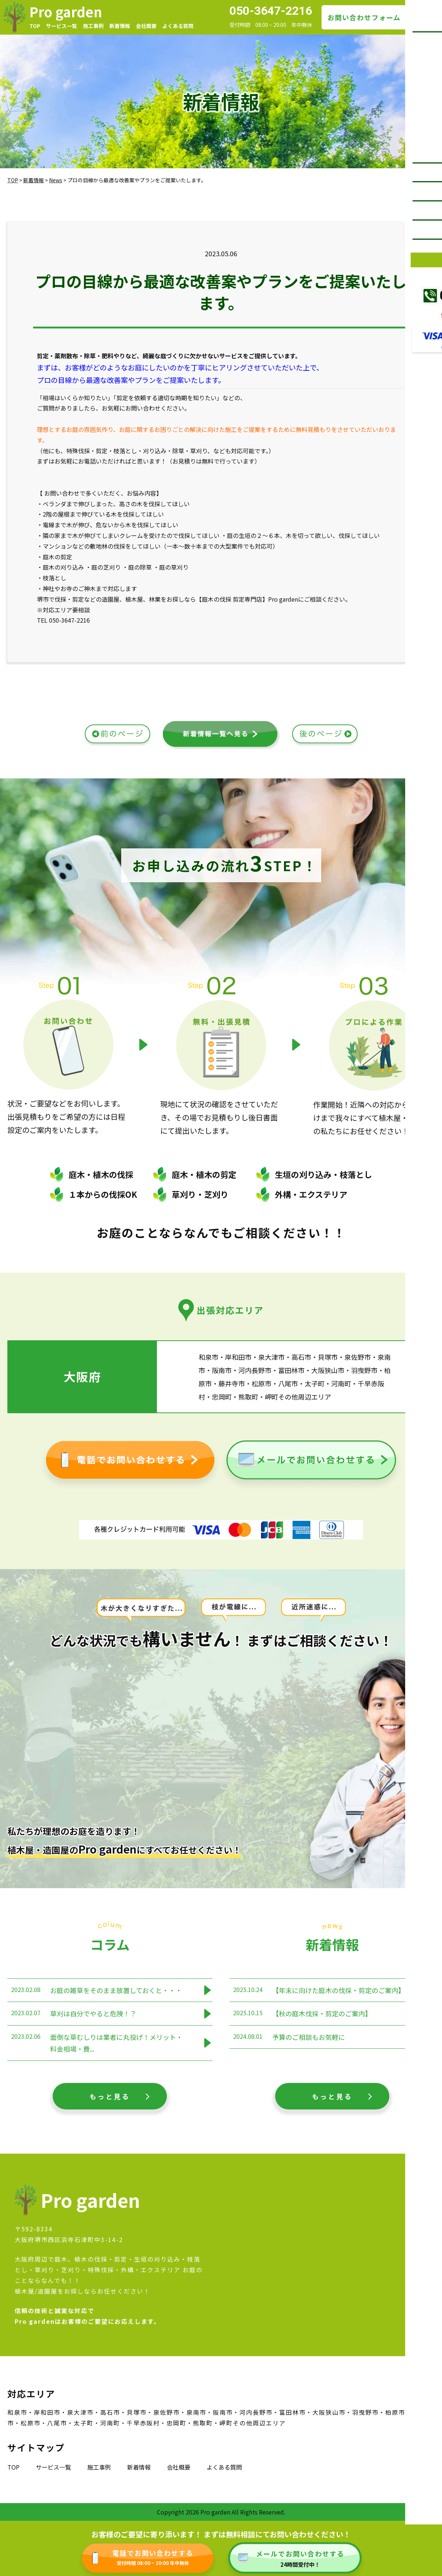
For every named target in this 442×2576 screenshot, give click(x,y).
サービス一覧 (61, 25)
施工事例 (93, 25)
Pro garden (65, 11)
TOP (34, 25)
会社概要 (146, 25)
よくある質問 (177, 25)
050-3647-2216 (270, 11)
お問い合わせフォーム (364, 17)
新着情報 (119, 25)
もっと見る (110, 2096)
